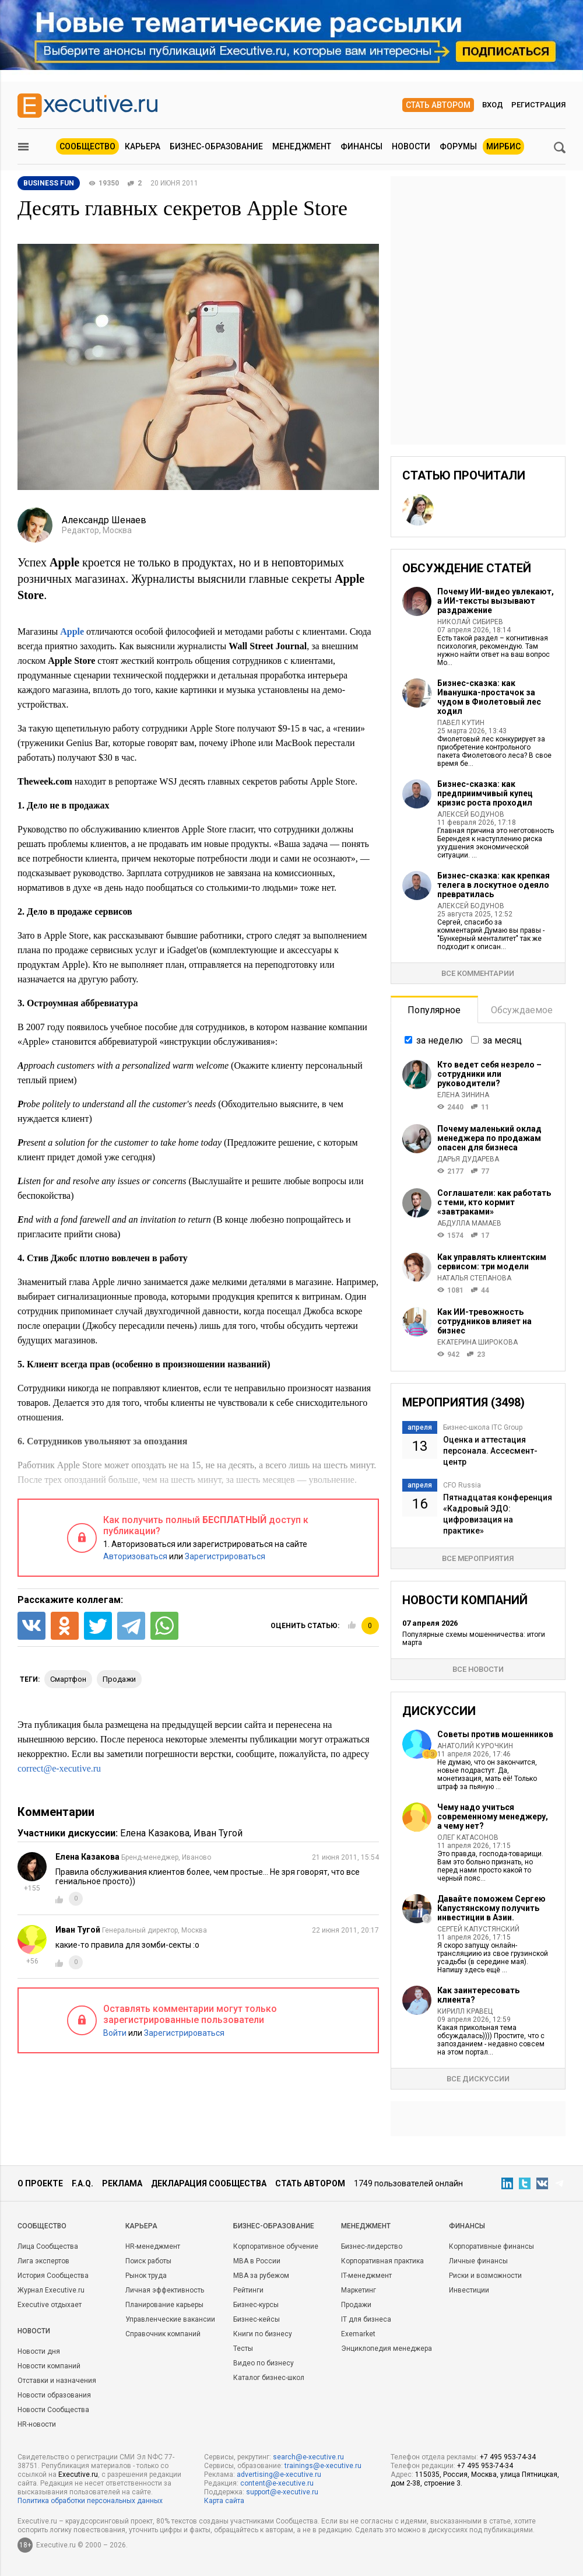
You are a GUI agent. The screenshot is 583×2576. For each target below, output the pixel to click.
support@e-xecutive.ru (282, 2492)
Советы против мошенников (495, 1734)
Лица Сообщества (47, 2246)
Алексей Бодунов (470, 814)
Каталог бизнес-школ (268, 2378)
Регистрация (538, 104)
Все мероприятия (478, 1558)
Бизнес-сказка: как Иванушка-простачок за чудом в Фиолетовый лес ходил (489, 697)
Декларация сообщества (208, 2183)
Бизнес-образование (216, 146)
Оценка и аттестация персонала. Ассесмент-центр (490, 1450)
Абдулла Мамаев (469, 1223)
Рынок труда (146, 2276)
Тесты (243, 2348)
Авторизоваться (135, 1556)
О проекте (40, 2183)
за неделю (439, 1040)
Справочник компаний (163, 2334)
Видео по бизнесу (263, 2363)
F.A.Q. (82, 2183)
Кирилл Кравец (465, 2011)
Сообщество (87, 146)
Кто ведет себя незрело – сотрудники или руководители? (489, 1074)
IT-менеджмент (366, 2276)
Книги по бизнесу (262, 2334)
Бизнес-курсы (256, 2305)
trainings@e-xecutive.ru (323, 2466)
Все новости (478, 1669)
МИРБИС (503, 146)
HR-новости (36, 2424)
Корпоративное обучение (275, 2246)
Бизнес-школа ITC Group (482, 1427)
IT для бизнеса (366, 2319)
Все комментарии (477, 973)
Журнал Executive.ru (51, 2290)
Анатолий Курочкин (475, 1746)
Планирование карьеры (164, 2305)
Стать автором (438, 105)
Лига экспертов (43, 2261)
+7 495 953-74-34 (508, 2457)
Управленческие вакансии (170, 2319)
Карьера (142, 146)
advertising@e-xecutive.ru (279, 2474)
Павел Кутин (460, 723)
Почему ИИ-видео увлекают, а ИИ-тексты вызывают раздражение (495, 601)
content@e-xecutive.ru (277, 2483)
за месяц (502, 1040)
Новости (411, 146)
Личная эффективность (164, 2290)
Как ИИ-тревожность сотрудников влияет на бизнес (484, 1321)
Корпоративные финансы (491, 2246)
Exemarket (358, 2334)
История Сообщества (53, 2276)
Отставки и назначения (56, 2380)
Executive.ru (78, 2474)
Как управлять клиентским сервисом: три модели (491, 1261)
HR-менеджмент (152, 2246)
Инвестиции (469, 2290)
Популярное (434, 1010)
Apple (72, 631)
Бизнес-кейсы (256, 2319)
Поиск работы (148, 2261)
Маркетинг (358, 2290)
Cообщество (41, 2226)
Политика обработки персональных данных (90, 2501)
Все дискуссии (478, 2078)
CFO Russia (462, 1485)
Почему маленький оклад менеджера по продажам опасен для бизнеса (489, 1138)
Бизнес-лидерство (371, 2246)
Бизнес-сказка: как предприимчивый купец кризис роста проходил (485, 793)
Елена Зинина (463, 1095)
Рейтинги (248, 2290)
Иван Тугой (218, 1833)
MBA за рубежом (261, 2276)
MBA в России (256, 2261)
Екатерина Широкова (477, 1342)
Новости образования (54, 2395)
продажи (119, 1679)
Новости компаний (48, 2366)
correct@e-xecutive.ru (59, 1768)
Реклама (122, 2183)
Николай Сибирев (470, 622)
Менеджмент (301, 146)
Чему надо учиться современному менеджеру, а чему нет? (492, 1817)
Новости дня (38, 2351)
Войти (115, 2033)
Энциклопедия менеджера (386, 2348)
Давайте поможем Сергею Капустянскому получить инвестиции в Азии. (491, 1908)
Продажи (356, 2305)
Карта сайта (224, 2501)
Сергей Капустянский (478, 1929)
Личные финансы (478, 2261)
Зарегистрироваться (225, 1556)
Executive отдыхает (49, 2305)
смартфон (68, 1679)
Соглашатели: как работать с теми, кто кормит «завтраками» (494, 1202)
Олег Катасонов (467, 1837)
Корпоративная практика (382, 2261)
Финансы (361, 146)
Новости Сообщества (53, 2410)
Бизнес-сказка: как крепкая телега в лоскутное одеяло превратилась (493, 885)
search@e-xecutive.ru (308, 2457)
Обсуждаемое (522, 1010)
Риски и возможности (485, 2276)
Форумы (458, 146)
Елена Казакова (154, 1833)
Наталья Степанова (474, 1278)
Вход (492, 104)
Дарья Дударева (468, 1159)
